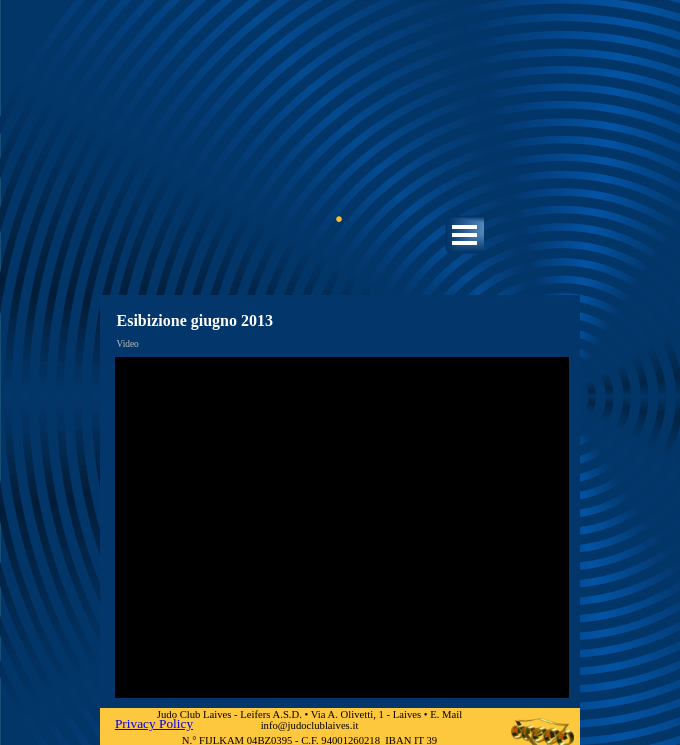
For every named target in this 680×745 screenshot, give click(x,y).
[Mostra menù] (464, 234)
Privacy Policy (154, 723)
